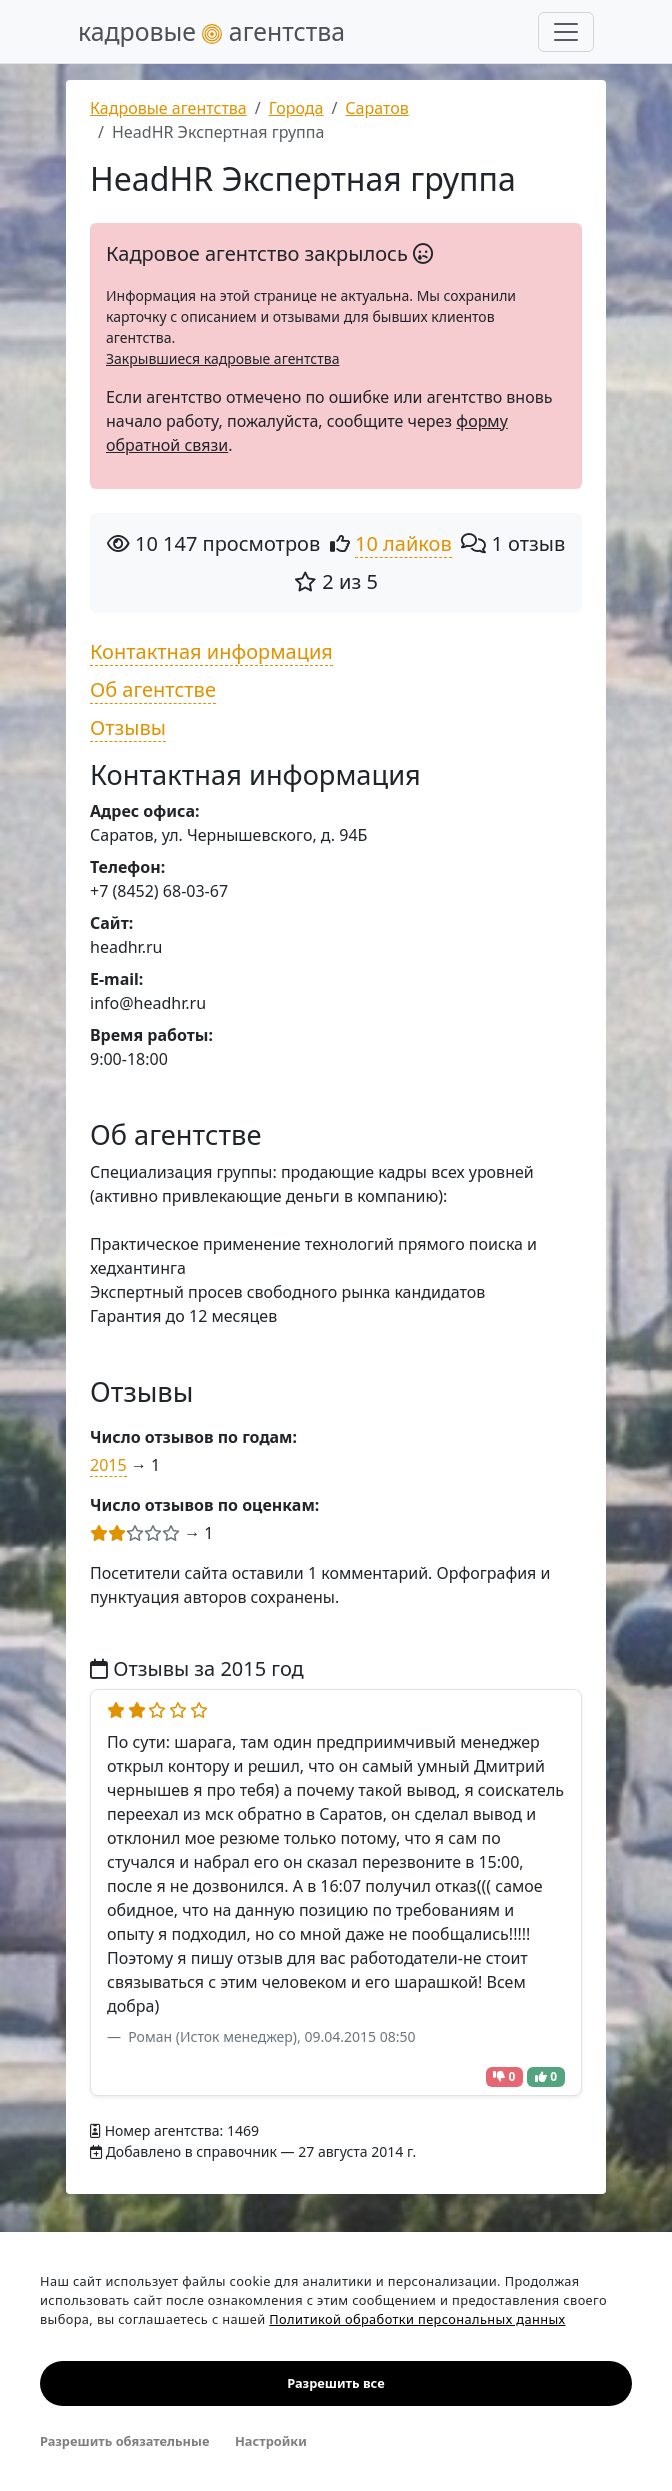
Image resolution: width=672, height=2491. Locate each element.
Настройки (271, 2441)
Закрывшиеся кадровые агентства (222, 358)
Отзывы (128, 727)
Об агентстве (153, 689)
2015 (108, 1465)
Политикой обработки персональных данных (417, 2319)
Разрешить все (335, 2383)
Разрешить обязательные (124, 2441)
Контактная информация (211, 651)
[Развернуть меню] (566, 32)
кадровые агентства (211, 31)
